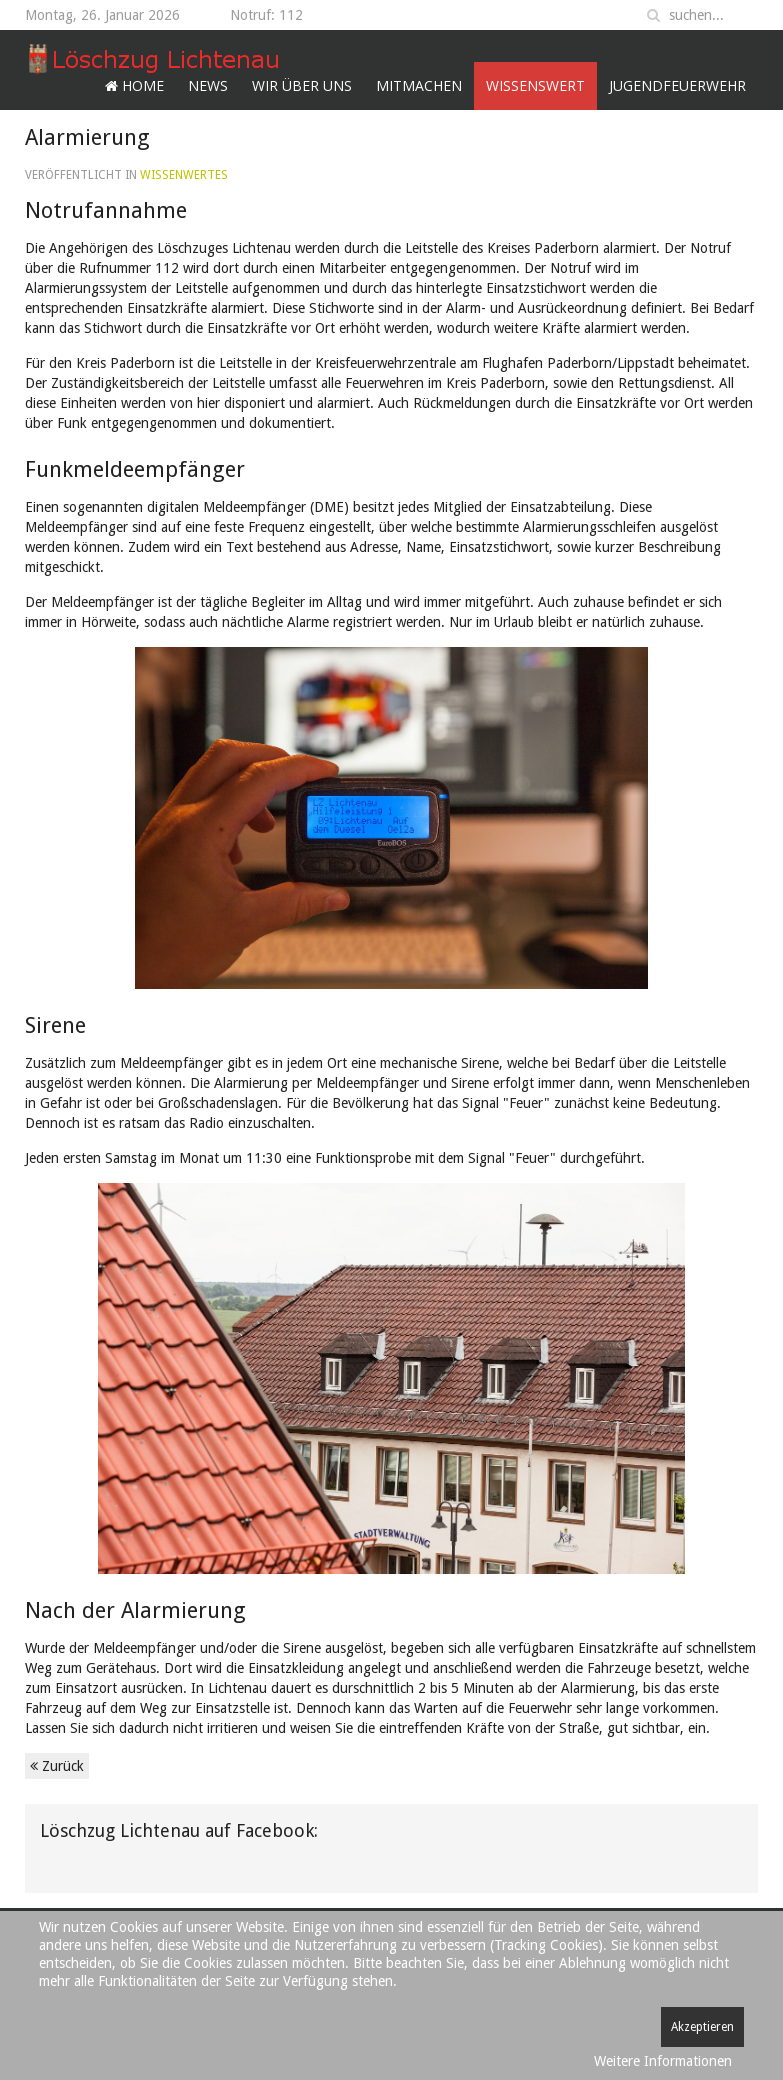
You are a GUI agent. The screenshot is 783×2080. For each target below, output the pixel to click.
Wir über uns (302, 85)
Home (134, 85)
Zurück (57, 1766)
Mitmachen (419, 85)
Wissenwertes (184, 175)
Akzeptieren (702, 2027)
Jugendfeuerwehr (677, 85)
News (208, 85)
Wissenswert (535, 85)
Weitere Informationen (663, 2061)
